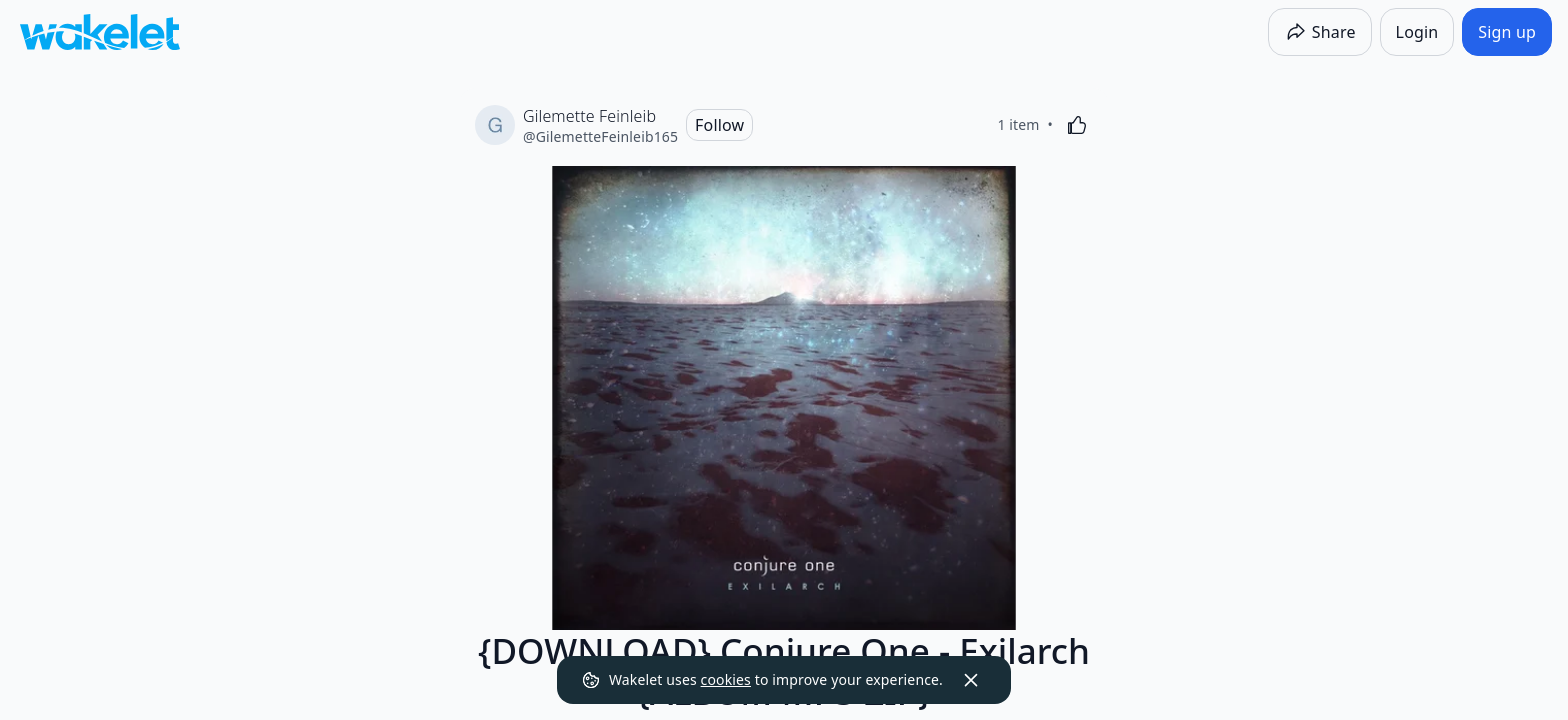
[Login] (1417, 32)
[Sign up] (1507, 32)
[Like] (1077, 125)
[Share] (1320, 32)
